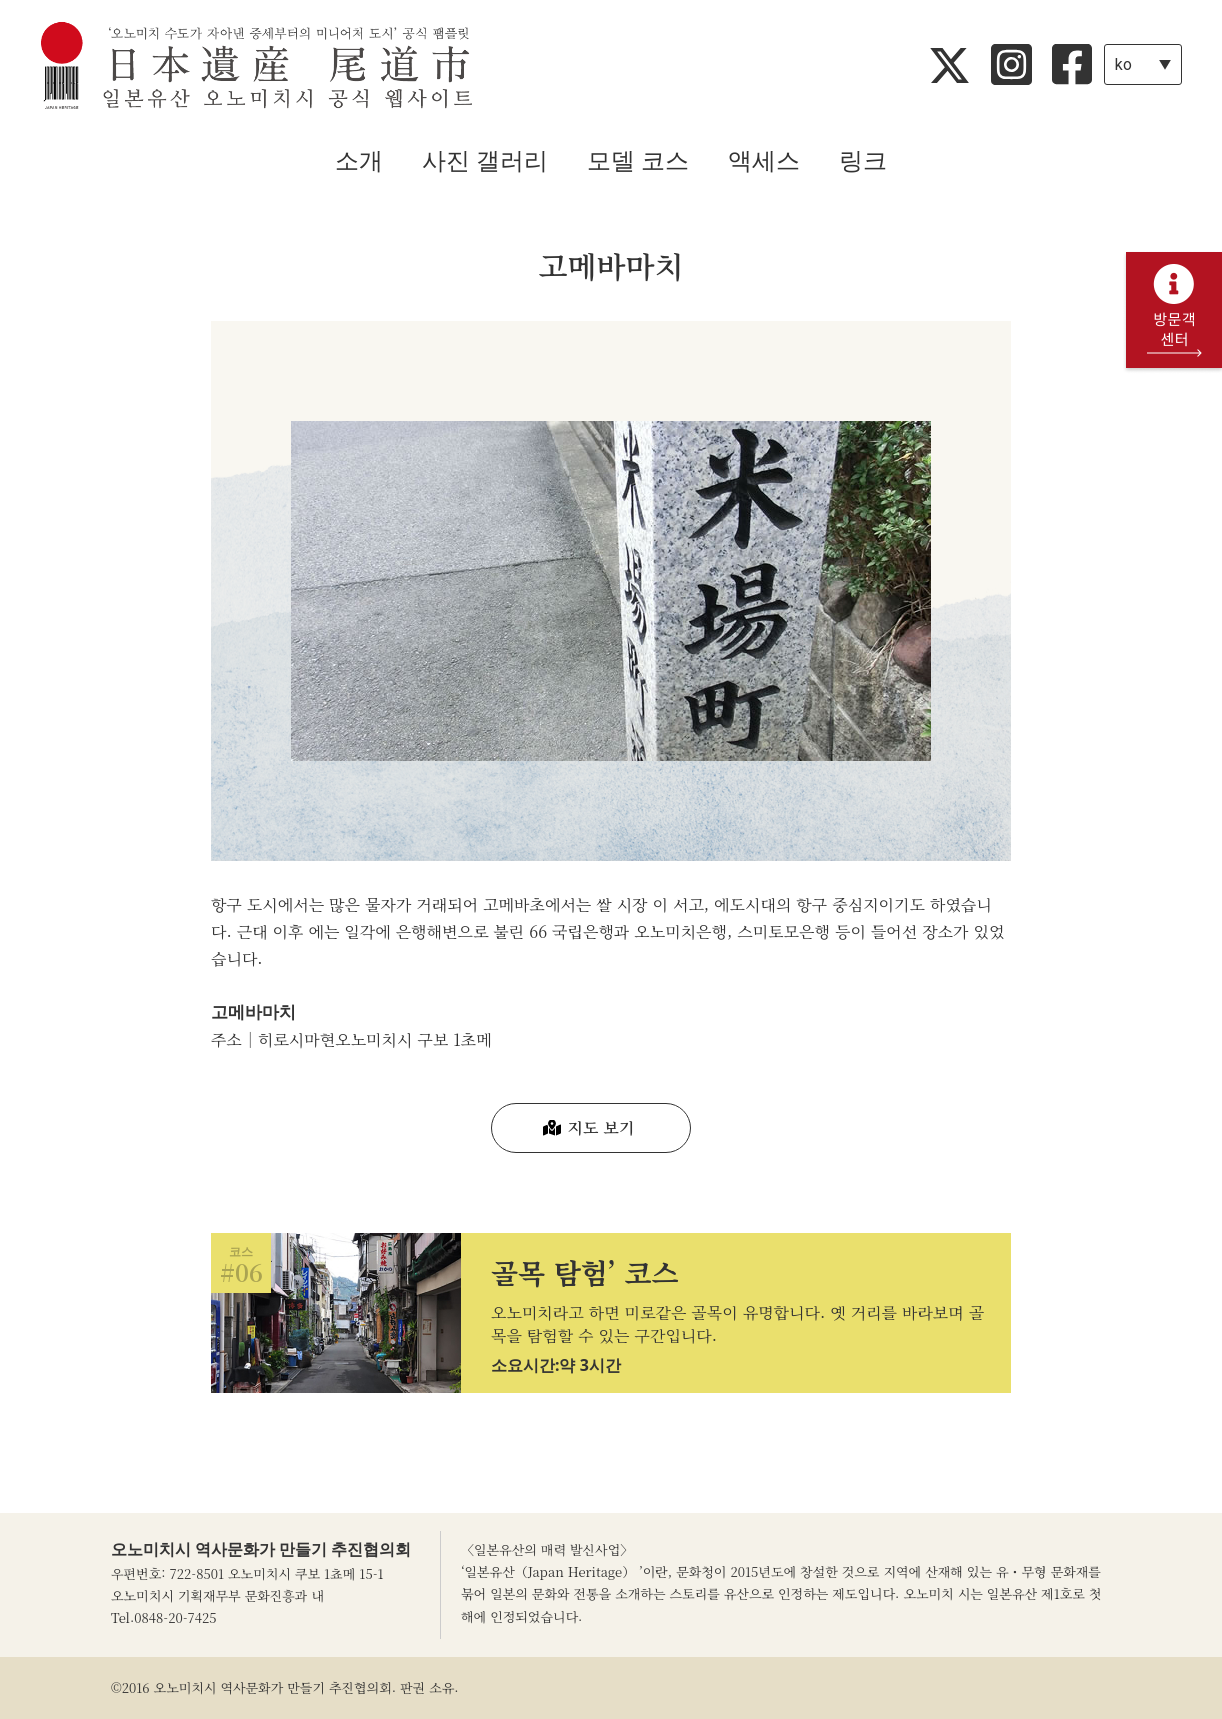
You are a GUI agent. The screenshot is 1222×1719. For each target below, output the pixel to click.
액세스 (764, 161)
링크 (863, 161)
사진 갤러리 (485, 161)
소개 (359, 161)
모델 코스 (638, 161)
